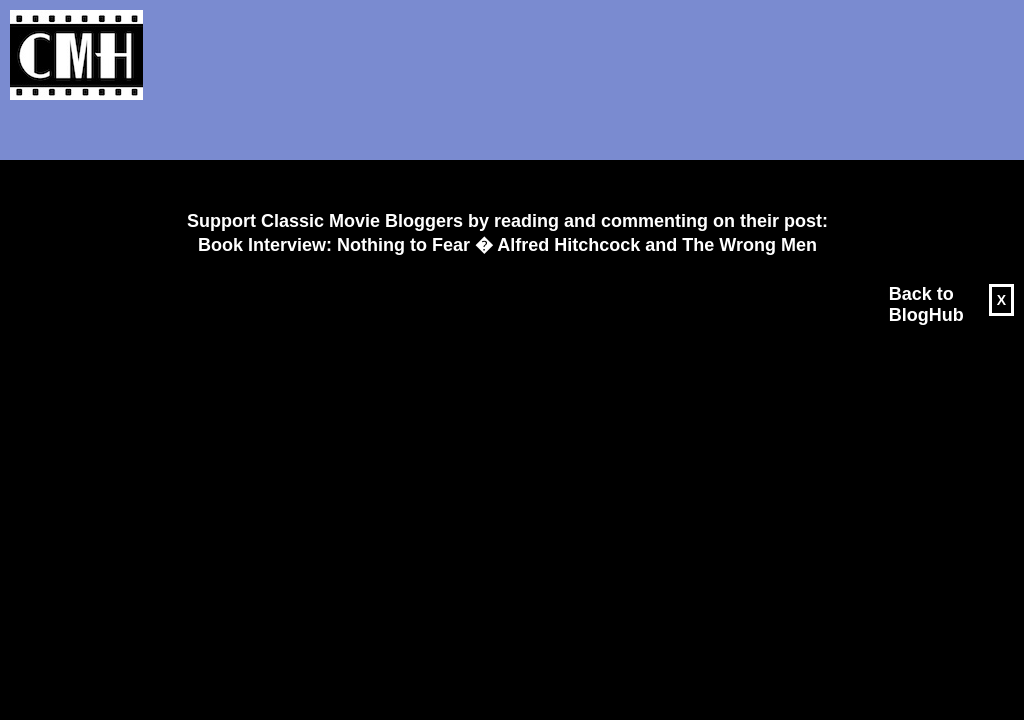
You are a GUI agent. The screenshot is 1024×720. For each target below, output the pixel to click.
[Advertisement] (500, 156)
